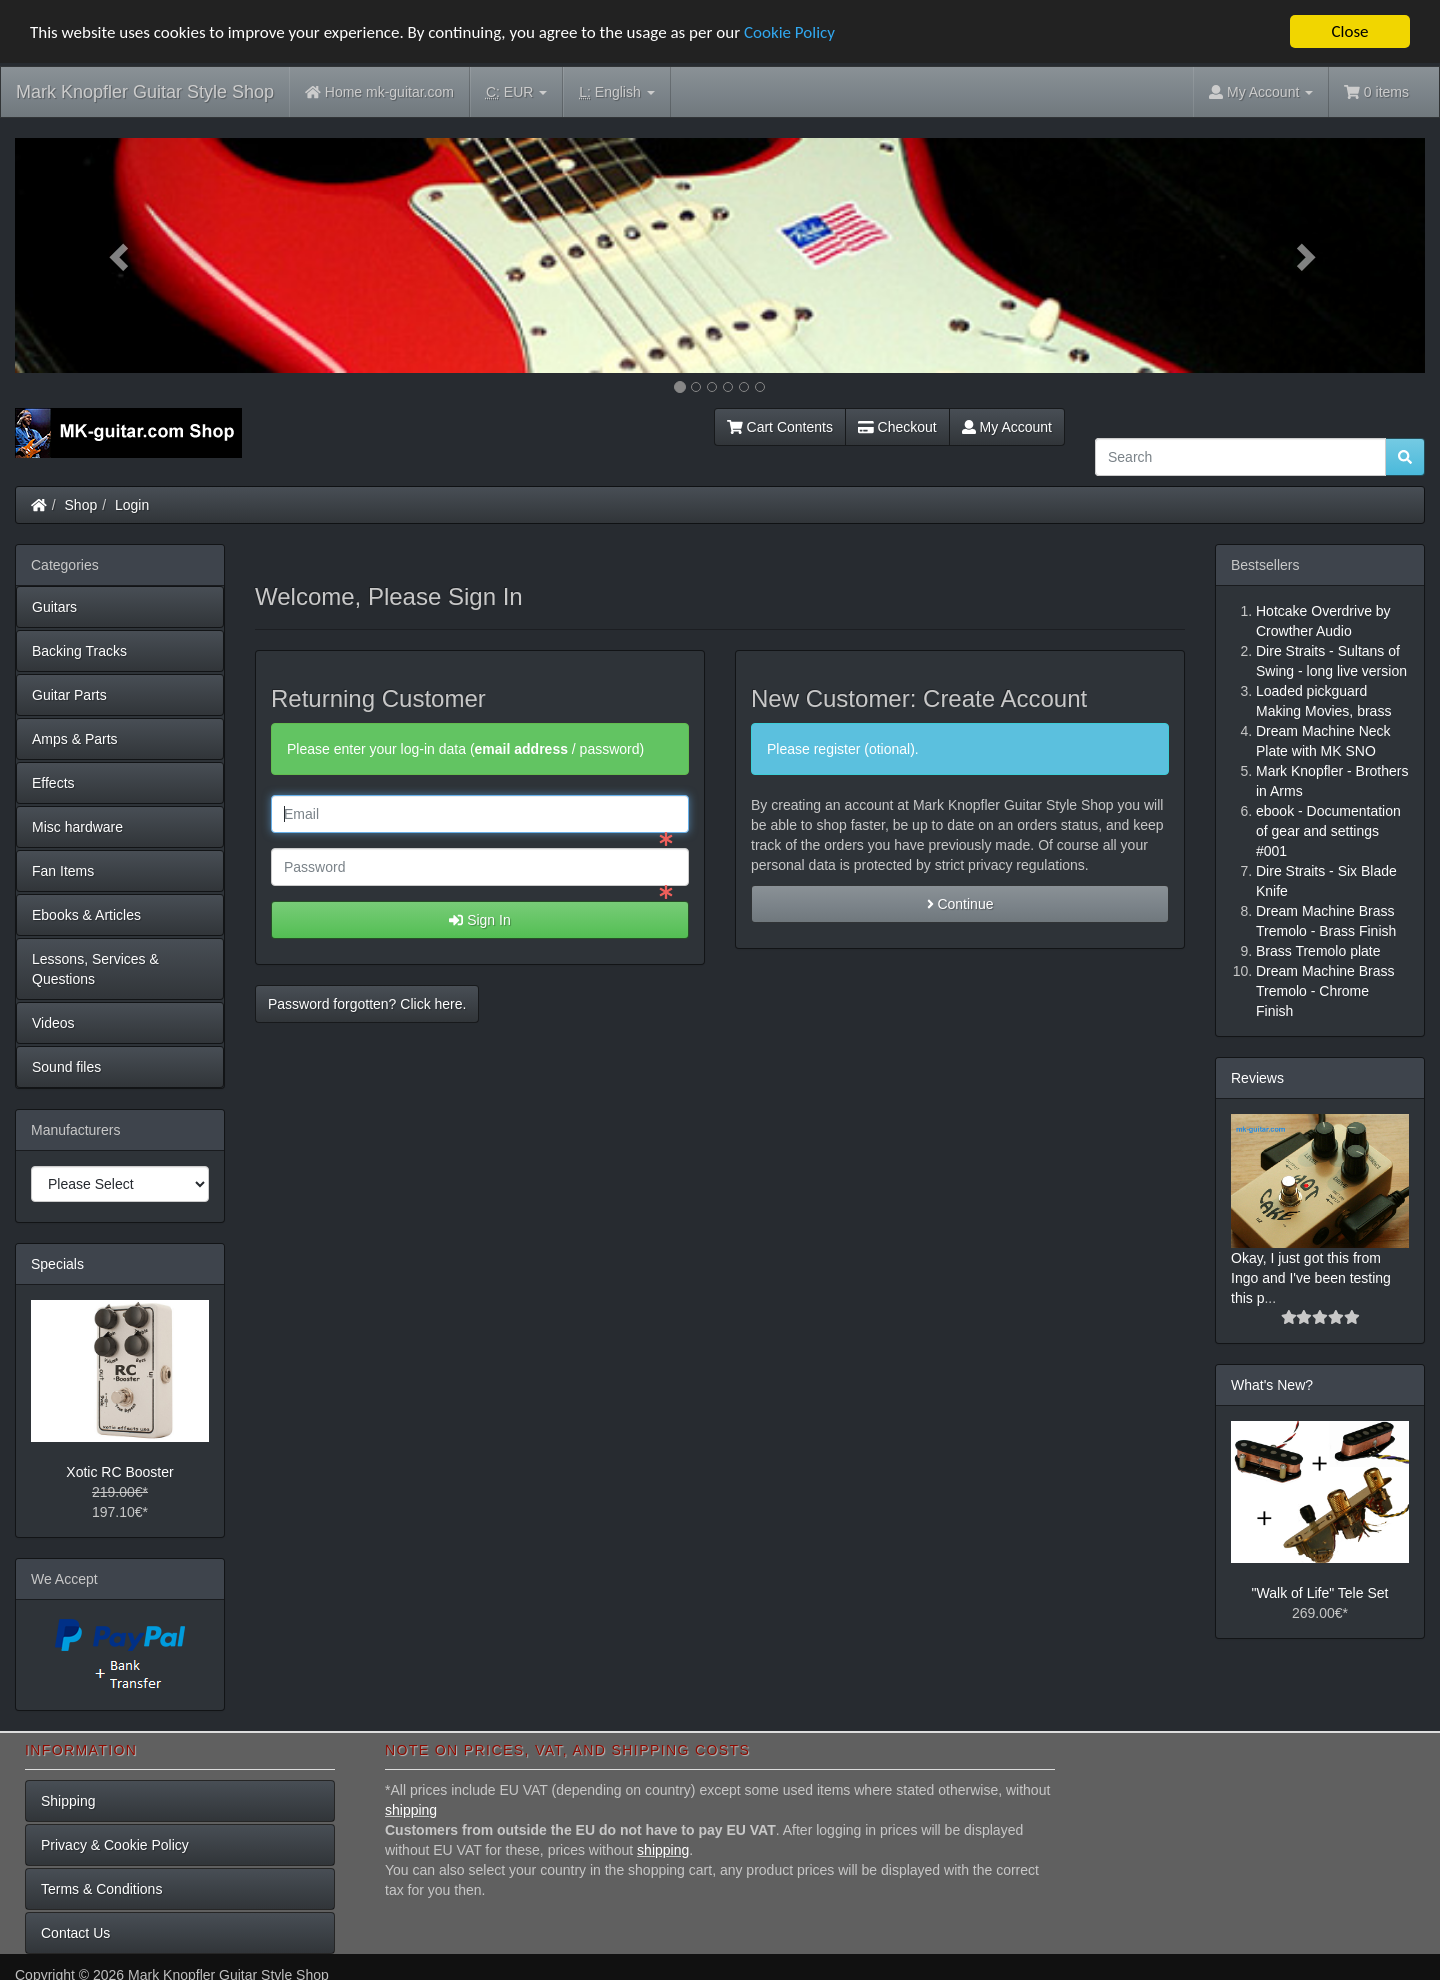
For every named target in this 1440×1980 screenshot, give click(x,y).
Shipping (68, 1801)
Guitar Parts (69, 695)
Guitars (54, 607)
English (616, 92)
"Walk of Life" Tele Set (1320, 1593)
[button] (121, 255)
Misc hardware (77, 827)
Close (1349, 31)
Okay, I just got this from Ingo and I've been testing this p (1311, 1278)
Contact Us (75, 1933)
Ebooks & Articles (86, 915)
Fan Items (63, 871)
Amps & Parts (75, 739)
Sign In (479, 920)
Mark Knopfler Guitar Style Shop (145, 92)
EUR (516, 92)
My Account (1007, 427)
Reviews (1257, 1078)
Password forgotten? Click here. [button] (367, 1004)
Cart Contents (780, 427)
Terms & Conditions (101, 1889)
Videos (53, 1023)
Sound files (66, 1067)
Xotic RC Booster (119, 1472)
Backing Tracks (79, 651)
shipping (411, 1810)
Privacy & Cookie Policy (115, 1845)
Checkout (897, 427)
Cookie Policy (789, 32)
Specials (57, 1264)
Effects (53, 783)
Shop (81, 505)
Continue (960, 904)
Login (132, 505)
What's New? (1272, 1385)
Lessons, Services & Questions (95, 969)
